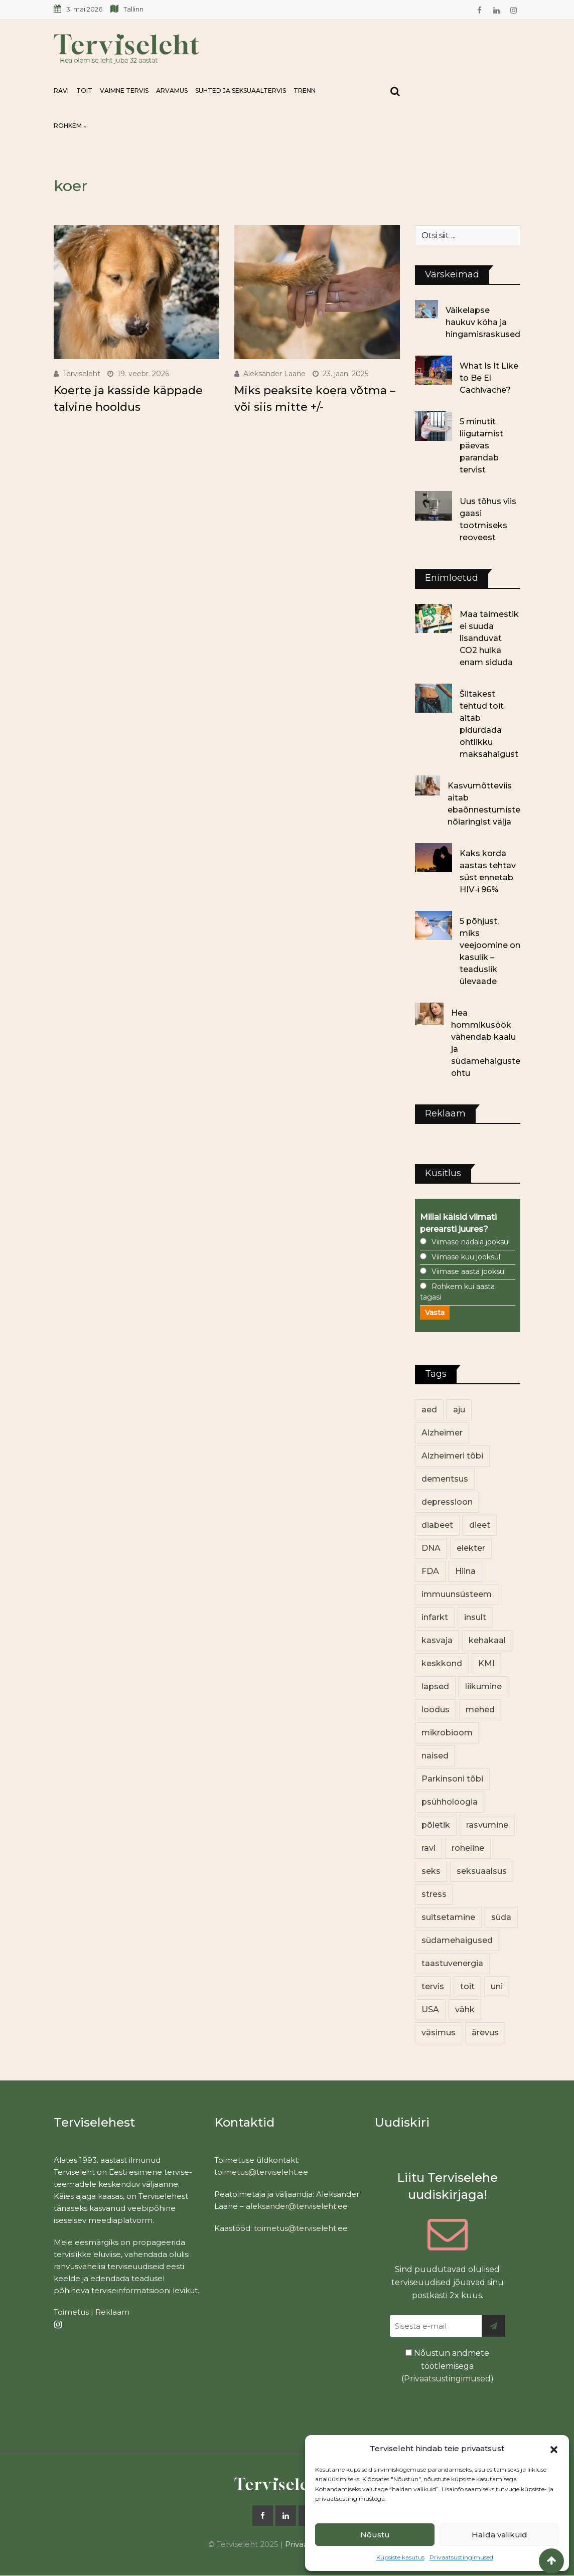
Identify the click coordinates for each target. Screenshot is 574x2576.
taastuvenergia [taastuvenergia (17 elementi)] (452, 1963)
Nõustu (375, 2534)
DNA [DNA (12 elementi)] (431, 1548)
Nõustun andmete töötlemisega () (447, 2365)
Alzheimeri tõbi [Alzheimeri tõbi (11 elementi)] (452, 1456)
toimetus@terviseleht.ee (261, 2172)
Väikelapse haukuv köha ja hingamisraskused (483, 322)
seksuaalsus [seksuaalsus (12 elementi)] (482, 1871)
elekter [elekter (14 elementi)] (471, 1548)
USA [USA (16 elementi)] (430, 2009)
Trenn (305, 90)
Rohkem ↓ (70, 125)
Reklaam (112, 2312)
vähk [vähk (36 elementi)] (465, 2009)
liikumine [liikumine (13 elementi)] (483, 1686)
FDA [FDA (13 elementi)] (430, 1571)
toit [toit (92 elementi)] (467, 1986)
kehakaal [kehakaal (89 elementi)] (487, 1640)
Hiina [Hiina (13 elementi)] (465, 1571)
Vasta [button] (435, 1312)
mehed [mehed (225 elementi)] (480, 1709)
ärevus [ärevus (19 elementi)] (485, 2032)
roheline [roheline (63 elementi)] (468, 1848)
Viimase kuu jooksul (466, 1256)
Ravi (61, 90)
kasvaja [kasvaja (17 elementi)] (437, 1640)
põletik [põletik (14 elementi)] (435, 1825)
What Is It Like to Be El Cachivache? (489, 378)
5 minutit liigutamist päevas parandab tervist (481, 445)
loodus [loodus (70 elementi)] (435, 1709)
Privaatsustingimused (461, 2557)
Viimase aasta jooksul (469, 1271)
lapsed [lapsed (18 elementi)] (435, 1686)
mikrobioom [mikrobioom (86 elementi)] (447, 1732)
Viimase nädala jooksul (471, 1241)
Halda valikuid (499, 2534)
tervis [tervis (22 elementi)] (432, 1986)
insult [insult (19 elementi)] (475, 1617)
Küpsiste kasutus (400, 2557)
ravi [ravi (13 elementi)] (428, 1848)
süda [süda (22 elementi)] (501, 1917)
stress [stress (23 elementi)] (434, 1894)
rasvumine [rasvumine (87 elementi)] (487, 1825)
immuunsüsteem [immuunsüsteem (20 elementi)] (456, 1594)
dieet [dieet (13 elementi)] (479, 1525)
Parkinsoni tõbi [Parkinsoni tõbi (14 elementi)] (452, 1779)
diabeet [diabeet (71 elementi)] (437, 1525)
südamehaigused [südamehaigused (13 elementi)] (457, 1940)
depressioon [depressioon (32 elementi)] (447, 1502)
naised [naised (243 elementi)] (435, 1755)
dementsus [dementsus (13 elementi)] (444, 1479)
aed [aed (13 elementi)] (429, 1409)
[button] (554, 2449)
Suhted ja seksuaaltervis (240, 90)
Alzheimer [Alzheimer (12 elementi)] (442, 1432)
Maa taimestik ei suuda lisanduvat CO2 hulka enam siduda (489, 638)
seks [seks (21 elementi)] (431, 1871)
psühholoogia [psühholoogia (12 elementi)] (449, 1802)
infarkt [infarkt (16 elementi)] (434, 1617)
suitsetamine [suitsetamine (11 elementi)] (448, 1917)
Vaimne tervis (124, 90)
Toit (84, 90)
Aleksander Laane (274, 373)
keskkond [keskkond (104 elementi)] (441, 1663)
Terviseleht (81, 373)
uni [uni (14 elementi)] (497, 1986)
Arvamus (172, 90)
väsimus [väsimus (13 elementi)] (438, 2032)
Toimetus (71, 2312)
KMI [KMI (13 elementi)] (486, 1663)
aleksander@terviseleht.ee (297, 2206)
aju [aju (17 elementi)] (459, 1409)
